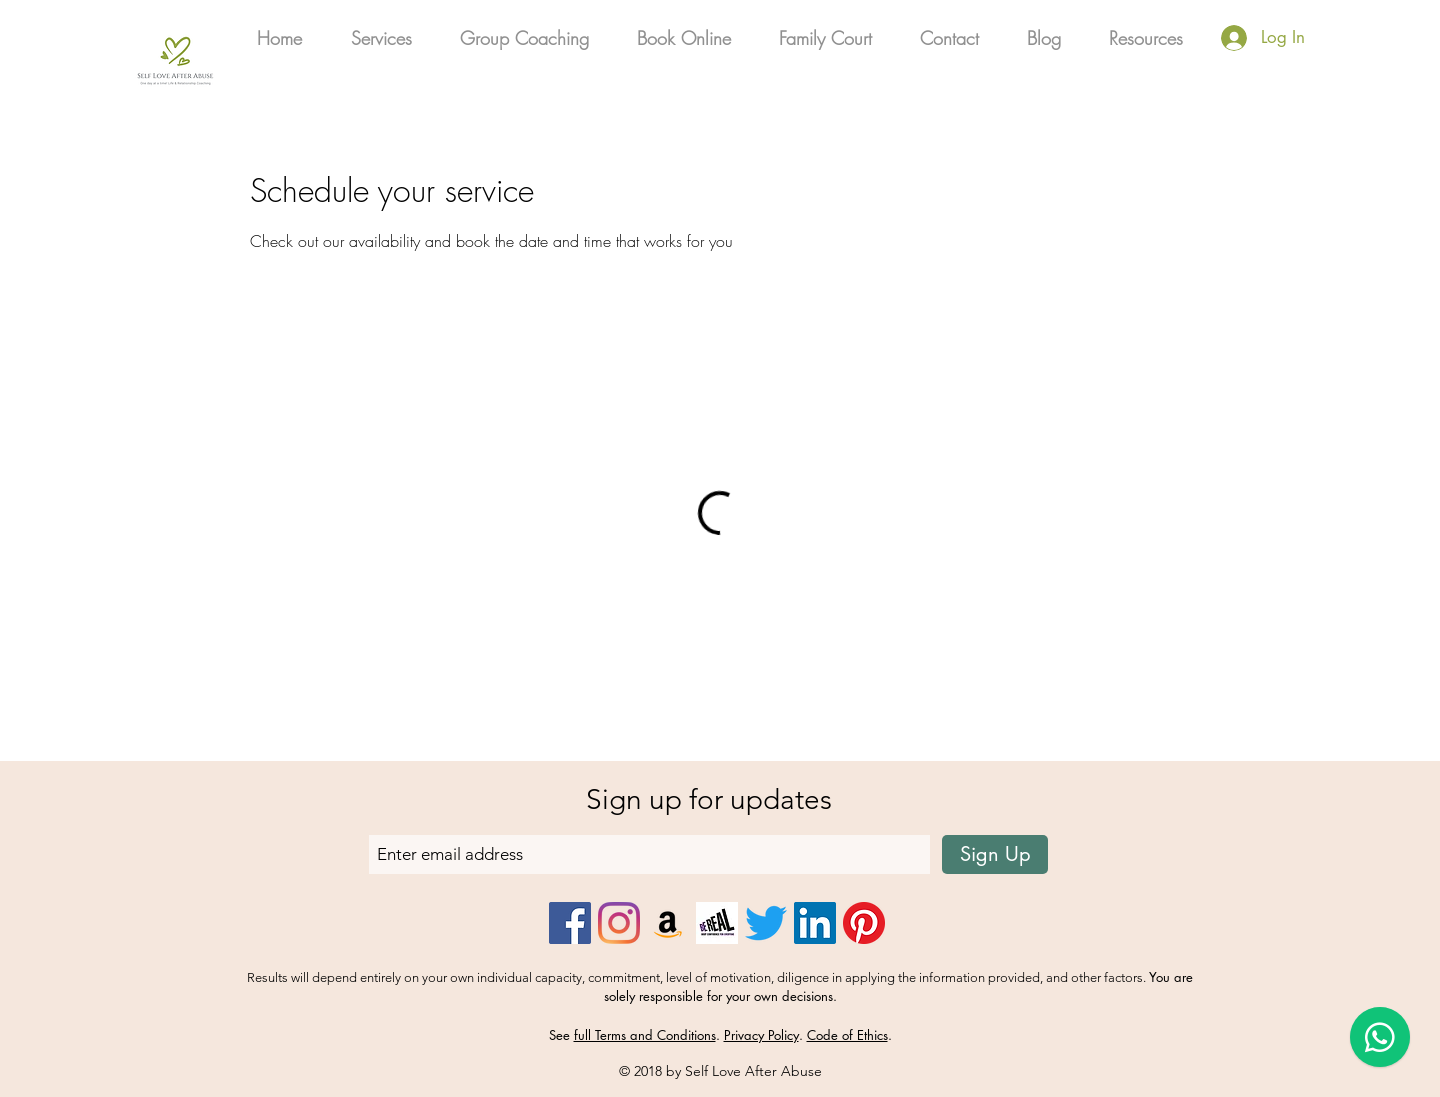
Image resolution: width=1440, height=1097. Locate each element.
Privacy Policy (761, 1035)
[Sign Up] (995, 854)
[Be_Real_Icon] (717, 923)
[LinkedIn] (815, 923)
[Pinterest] (864, 923)
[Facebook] (570, 923)
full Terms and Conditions (645, 1035)
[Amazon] (668, 923)
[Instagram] (619, 923)
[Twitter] (766, 923)
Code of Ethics (847, 1035)
